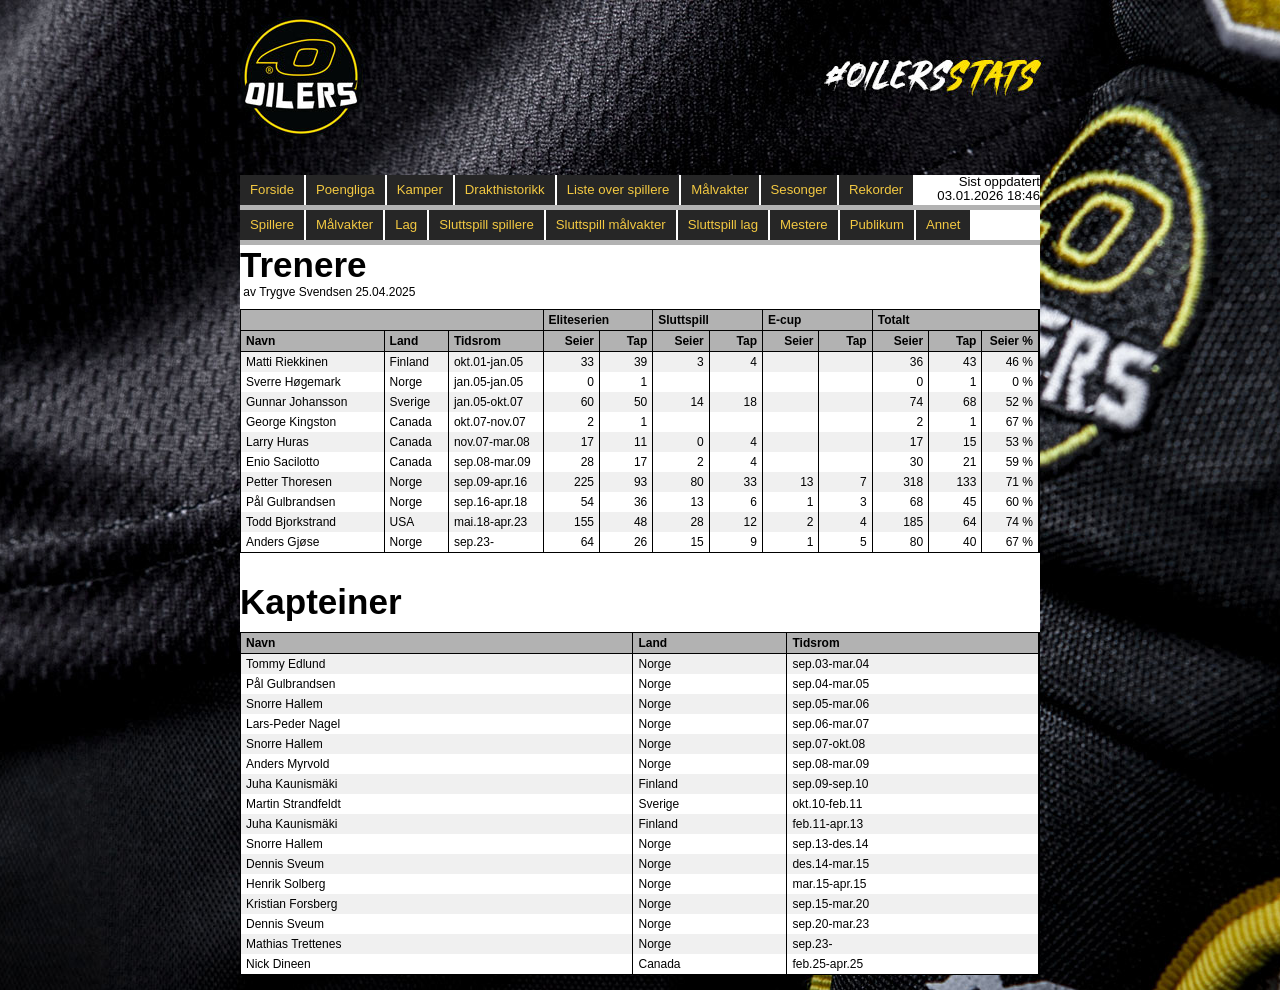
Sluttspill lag (723, 224)
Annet (943, 224)
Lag (406, 224)
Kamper (420, 189)
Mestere (804, 224)
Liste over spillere (618, 189)
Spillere (272, 224)
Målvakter (719, 189)
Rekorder (876, 189)
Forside (272, 189)
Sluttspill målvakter (611, 224)
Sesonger (799, 189)
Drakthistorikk (505, 189)
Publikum (877, 224)
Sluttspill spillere (486, 224)
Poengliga (345, 189)
